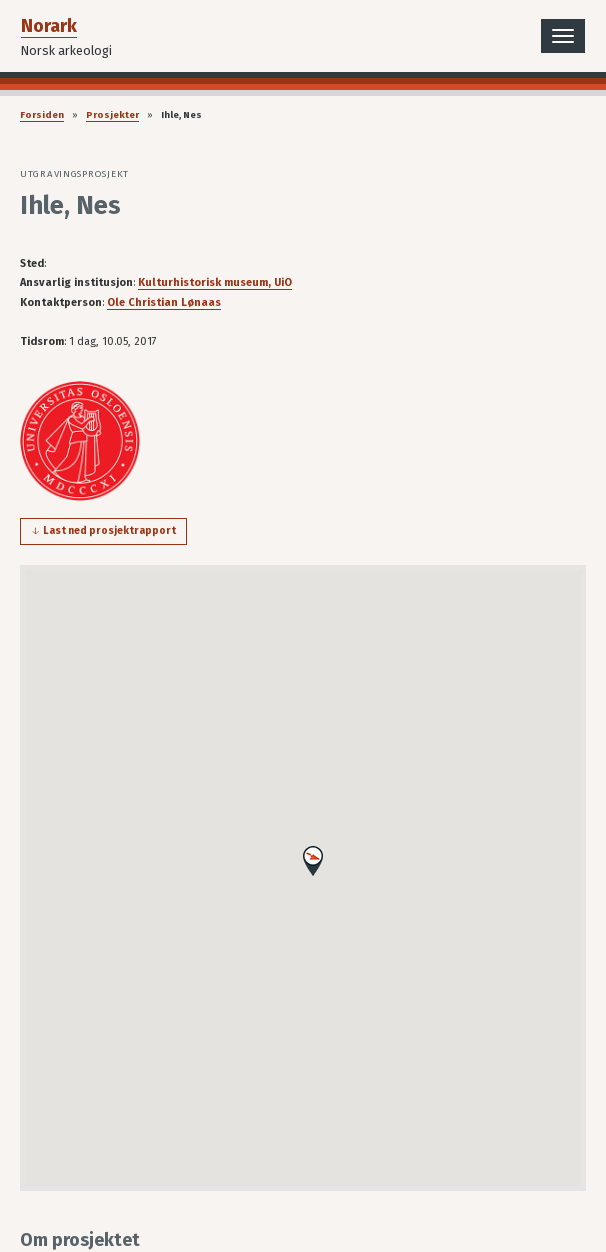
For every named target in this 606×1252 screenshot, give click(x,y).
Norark (49, 26)
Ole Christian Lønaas (164, 302)
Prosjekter (112, 115)
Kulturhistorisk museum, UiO (215, 282)
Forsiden (42, 115)
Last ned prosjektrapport (109, 530)
